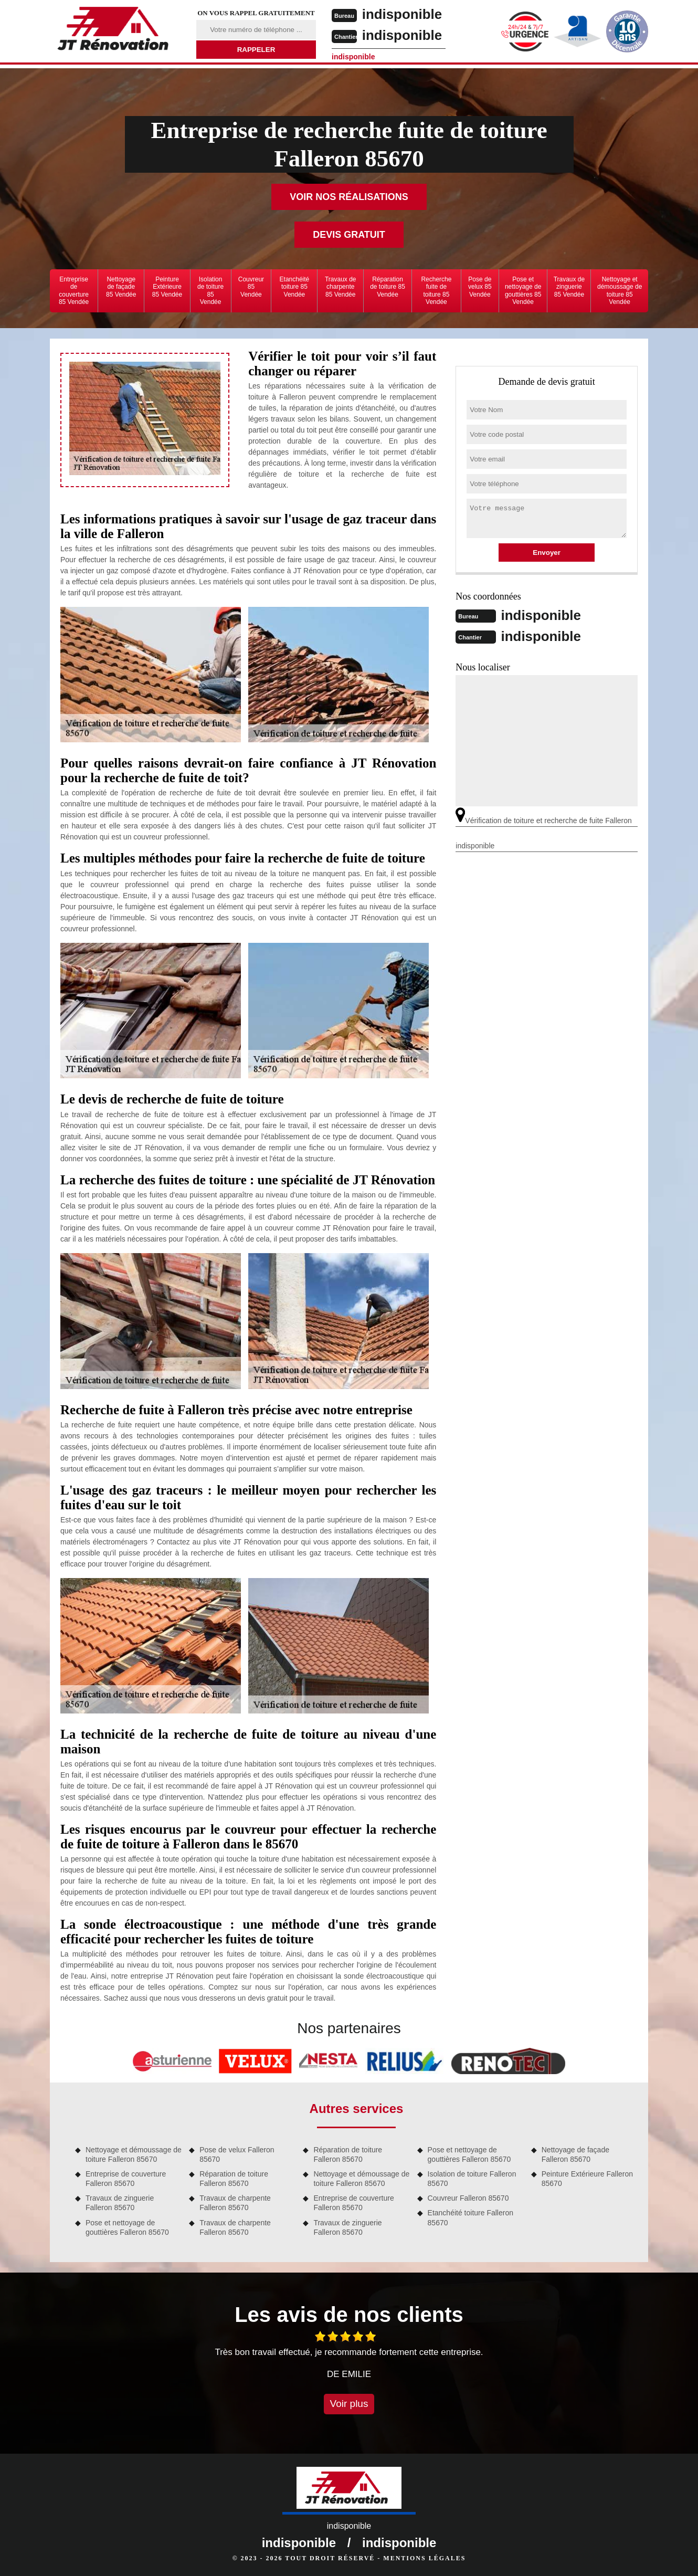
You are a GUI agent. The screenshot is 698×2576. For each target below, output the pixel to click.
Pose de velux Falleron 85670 (236, 2154)
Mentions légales (424, 2558)
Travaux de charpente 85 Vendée (340, 287)
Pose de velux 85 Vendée (480, 287)
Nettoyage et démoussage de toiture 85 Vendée (619, 291)
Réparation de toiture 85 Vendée (387, 287)
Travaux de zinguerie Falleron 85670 (120, 2203)
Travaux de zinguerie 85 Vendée (569, 287)
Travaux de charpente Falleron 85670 (235, 2203)
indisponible (402, 14)
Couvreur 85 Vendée (251, 287)
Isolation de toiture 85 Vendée (210, 291)
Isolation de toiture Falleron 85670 (472, 2179)
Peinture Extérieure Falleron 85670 (587, 2179)
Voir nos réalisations (349, 197)
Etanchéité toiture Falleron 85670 (470, 2217)
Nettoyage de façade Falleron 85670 (575, 2154)
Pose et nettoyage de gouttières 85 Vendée (523, 291)
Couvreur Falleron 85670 (468, 2198)
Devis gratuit (349, 234)
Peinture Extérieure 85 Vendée (167, 287)
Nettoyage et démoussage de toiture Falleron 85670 (134, 2154)
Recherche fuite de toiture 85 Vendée (436, 291)
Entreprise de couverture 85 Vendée (74, 291)
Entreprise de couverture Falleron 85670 (126, 2179)
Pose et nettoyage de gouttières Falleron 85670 (127, 2227)
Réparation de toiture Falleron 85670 (233, 2179)
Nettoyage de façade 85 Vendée (121, 287)
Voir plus (349, 2403)
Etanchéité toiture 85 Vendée (295, 287)
